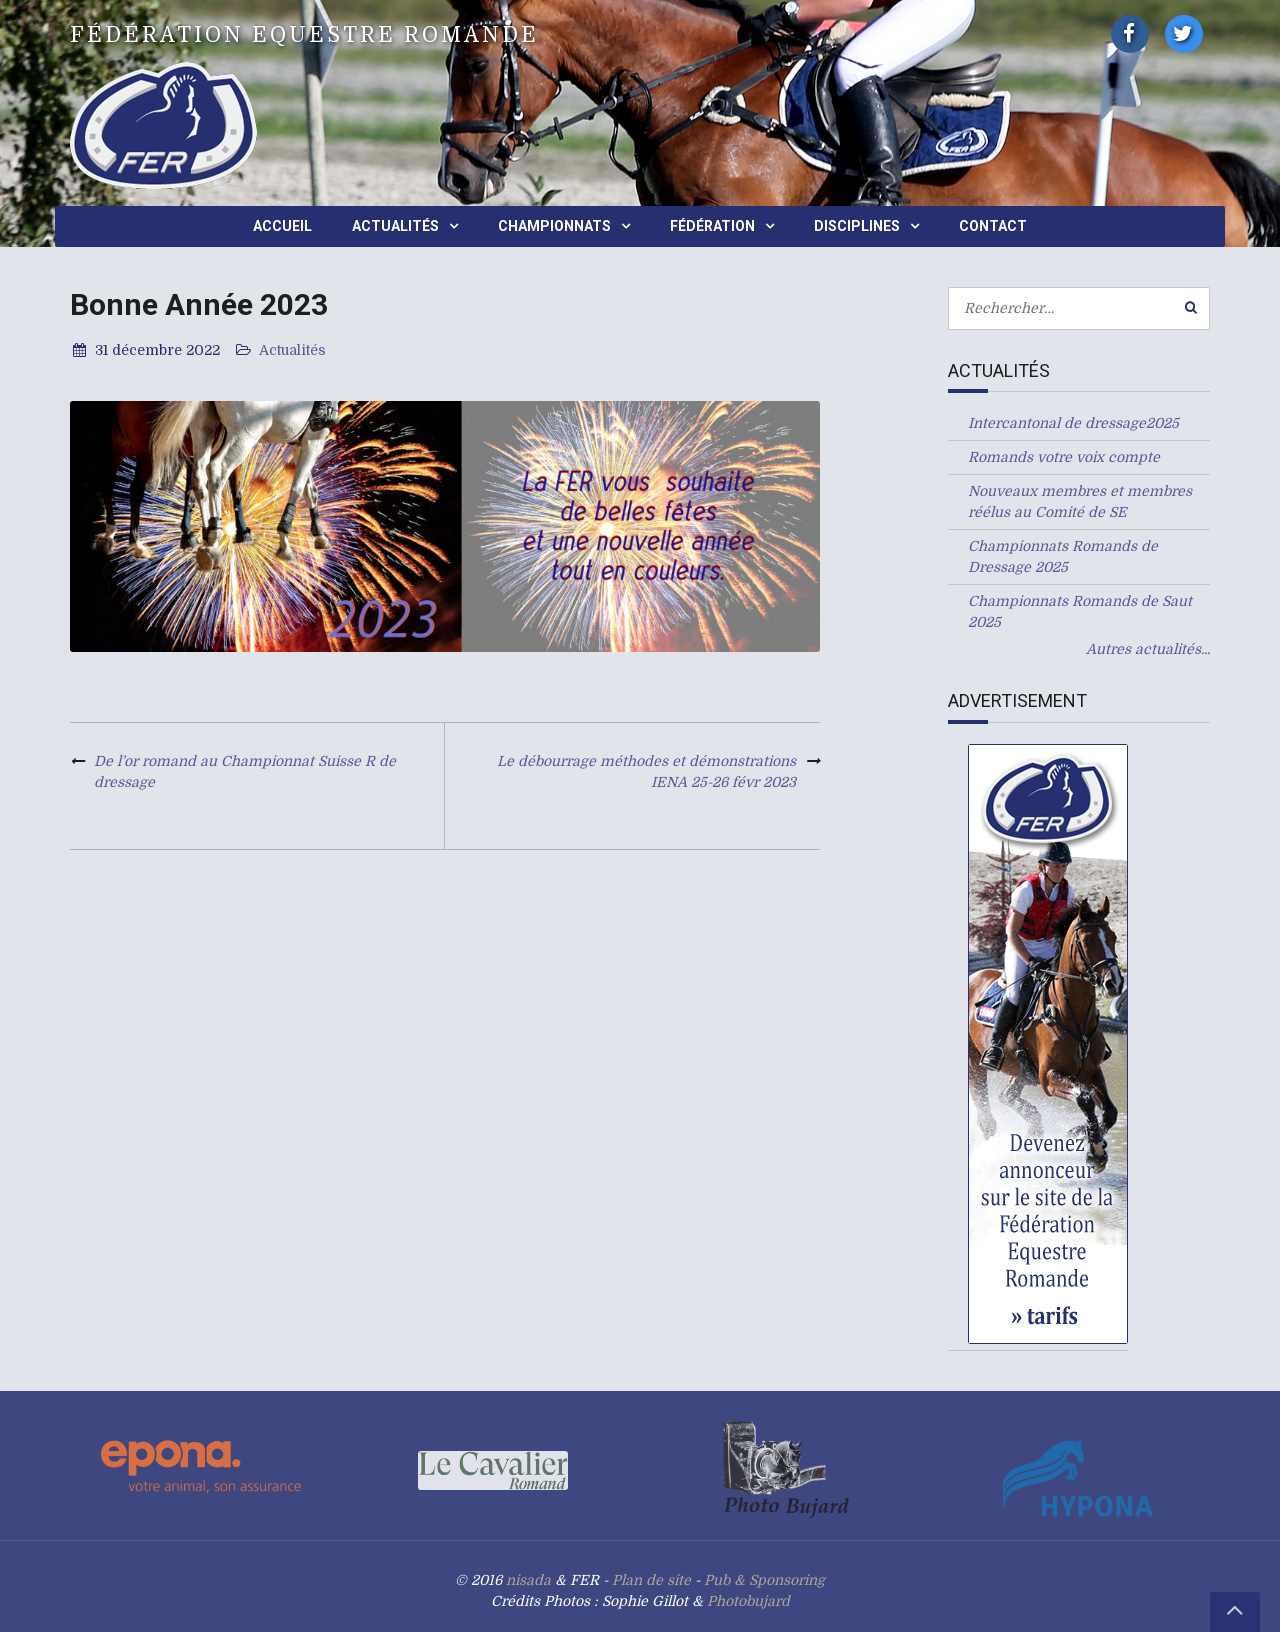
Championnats (554, 226)
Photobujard (748, 1601)
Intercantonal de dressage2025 (1073, 423)
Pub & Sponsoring (764, 1580)
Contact (993, 226)
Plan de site (651, 1580)
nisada (528, 1580)
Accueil (282, 226)
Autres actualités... (1148, 649)
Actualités (395, 226)
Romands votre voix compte (1064, 457)
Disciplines (857, 226)
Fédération (712, 226)
